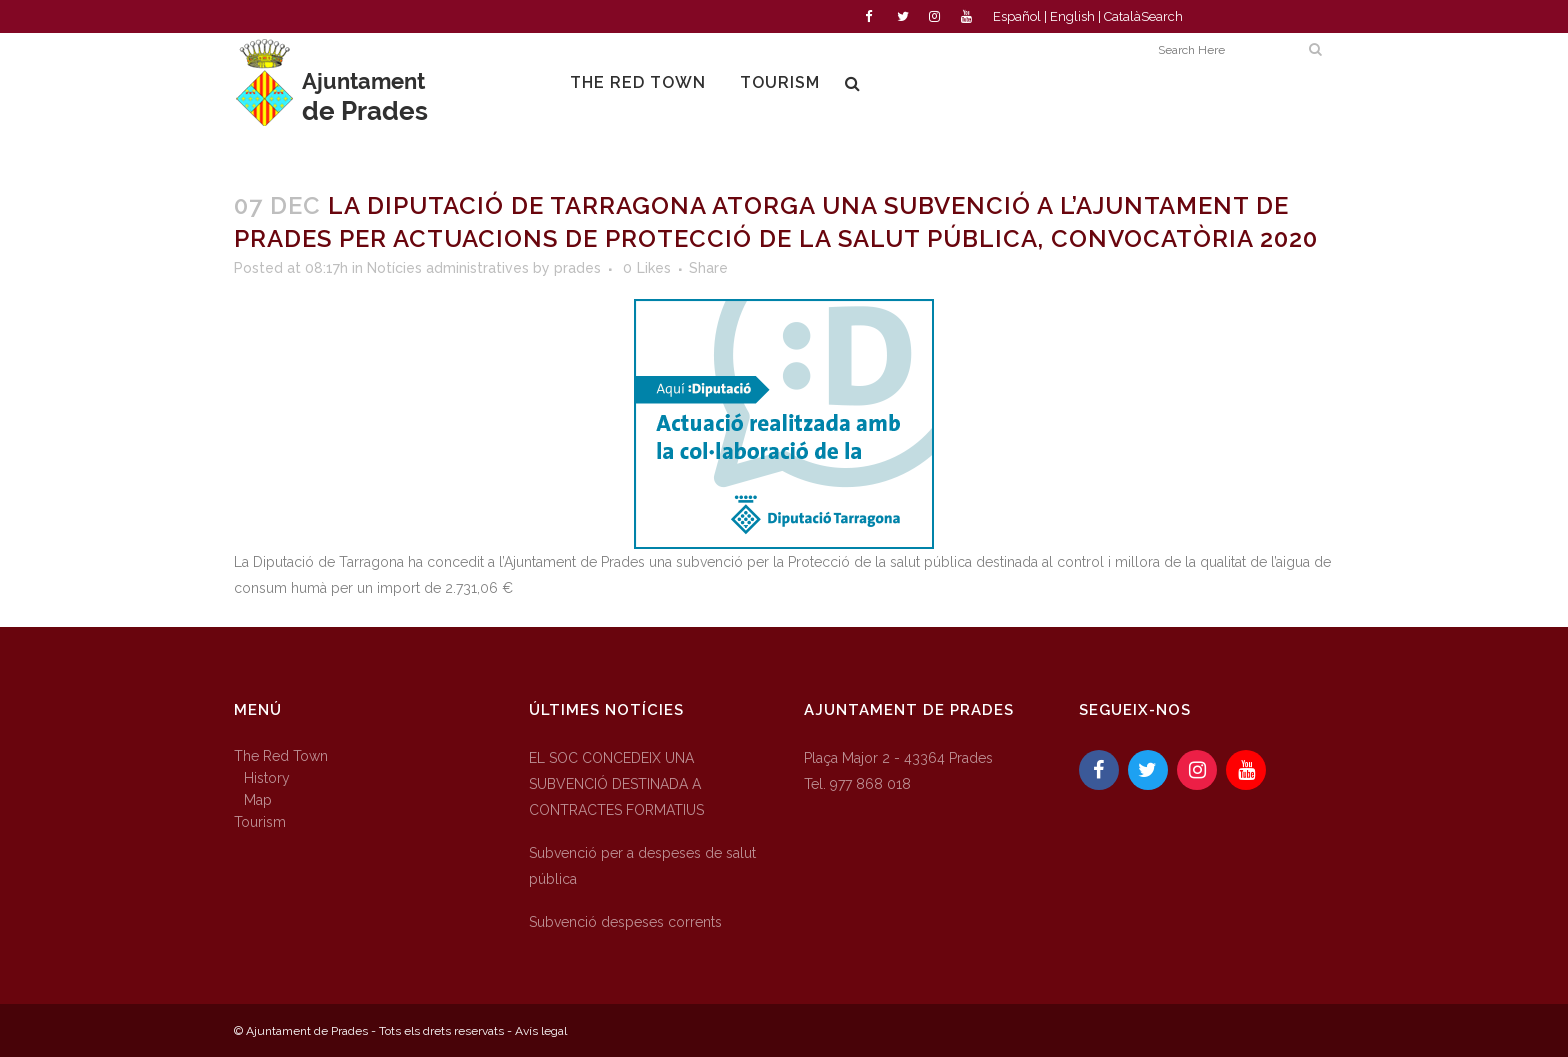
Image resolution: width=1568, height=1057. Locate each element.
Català (1122, 16)
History (267, 778)
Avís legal (541, 1031)
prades (577, 268)
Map (258, 800)
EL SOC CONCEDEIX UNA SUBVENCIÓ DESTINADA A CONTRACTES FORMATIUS (616, 784)
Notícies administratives (448, 268)
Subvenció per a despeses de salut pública (642, 866)
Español (1017, 16)
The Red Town (281, 756)
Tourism (260, 822)
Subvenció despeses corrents (625, 922)
